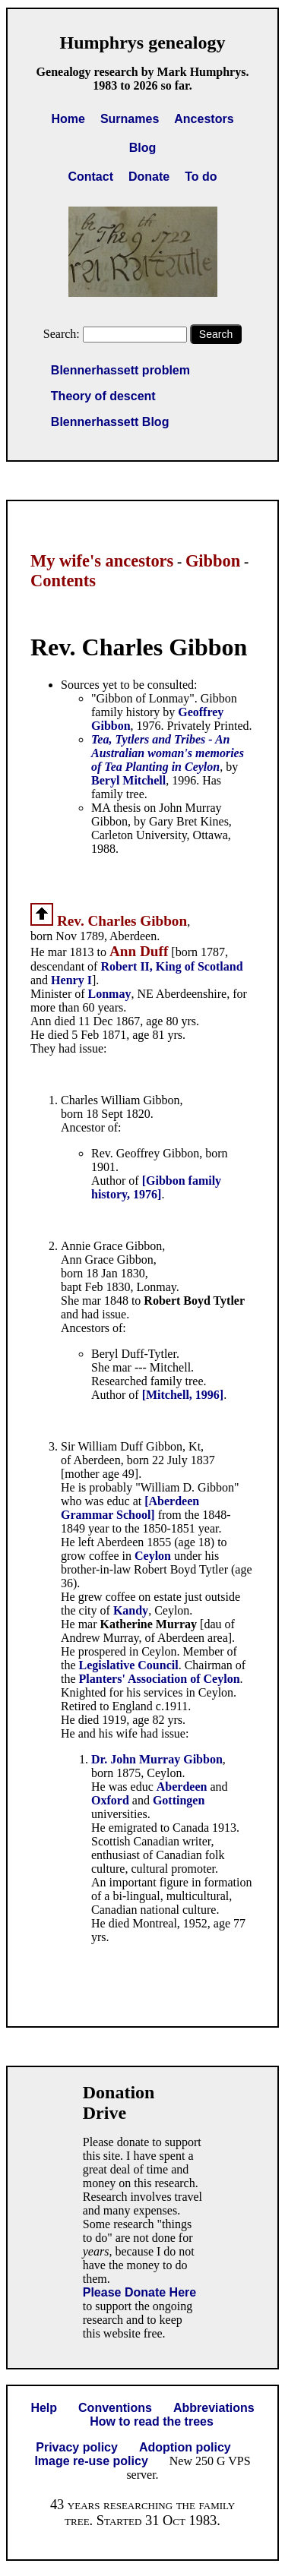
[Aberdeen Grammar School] (130, 1508)
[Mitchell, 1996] (183, 1394)
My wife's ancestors (101, 560)
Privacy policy (77, 2447)
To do (201, 176)
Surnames (129, 118)
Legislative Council (129, 1665)
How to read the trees (152, 2421)
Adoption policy (185, 2447)
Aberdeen (182, 1786)
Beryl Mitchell (128, 780)
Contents (63, 580)
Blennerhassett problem (120, 370)
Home (67, 118)
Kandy (130, 1610)
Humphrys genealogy (142, 42)
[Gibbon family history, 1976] (156, 1187)
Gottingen (178, 1800)
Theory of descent (103, 396)
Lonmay (109, 993)
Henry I (71, 980)
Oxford (110, 1800)
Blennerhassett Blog (110, 421)
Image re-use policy (90, 2460)
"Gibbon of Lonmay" (143, 698)
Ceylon (153, 1555)
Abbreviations (214, 2407)
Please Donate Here (139, 2292)
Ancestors (203, 118)
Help (43, 2407)
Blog (143, 147)
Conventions (115, 2407)
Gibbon (212, 560)
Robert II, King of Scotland (171, 966)
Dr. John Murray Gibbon (157, 1759)
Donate (148, 176)
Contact (90, 176)
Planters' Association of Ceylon (159, 1678)
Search (216, 334)
